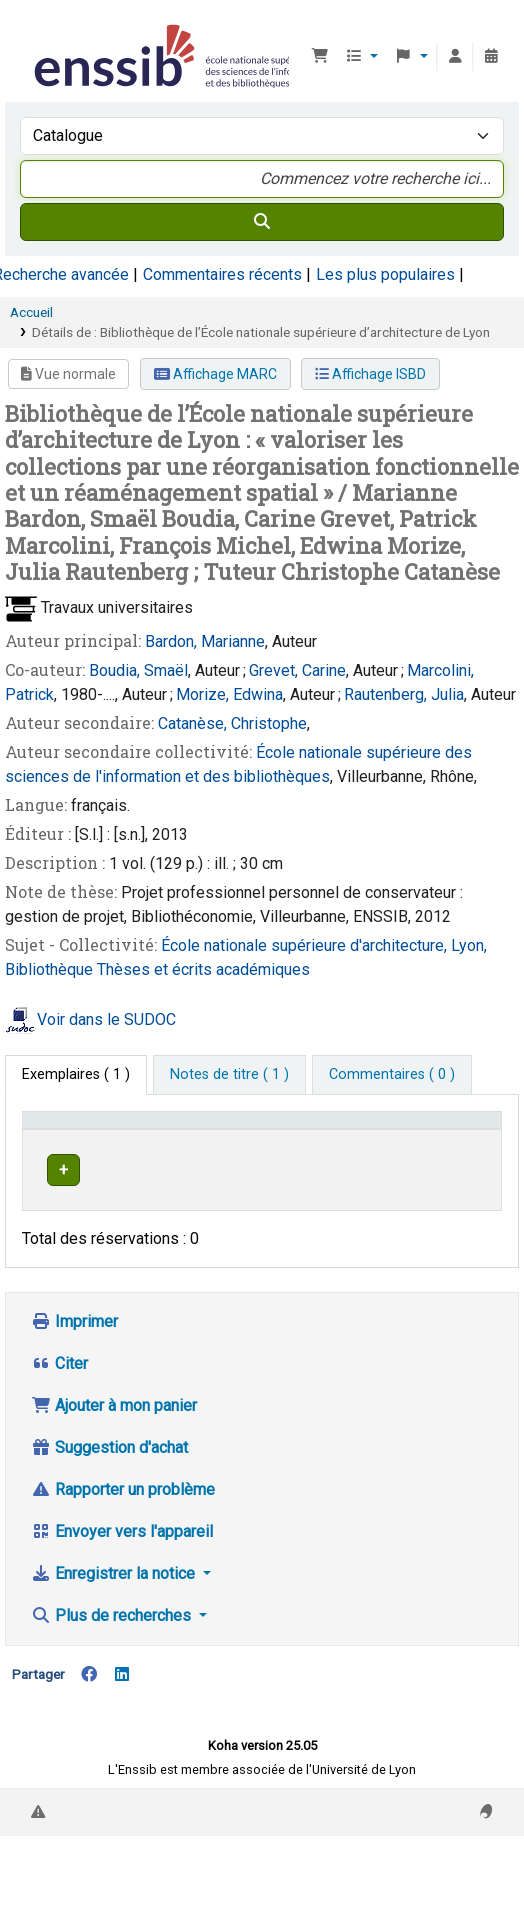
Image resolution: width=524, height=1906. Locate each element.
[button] (320, 57)
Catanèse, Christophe (232, 723)
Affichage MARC (215, 374)
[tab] (229, 1075)
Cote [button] (362, 1149)
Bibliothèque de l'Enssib (37, 29)
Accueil (31, 312)
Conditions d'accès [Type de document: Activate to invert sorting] (65, 1139)
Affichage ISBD (370, 374)
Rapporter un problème (123, 1542)
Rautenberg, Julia (404, 694)
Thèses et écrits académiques (203, 969)
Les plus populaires (385, 274)
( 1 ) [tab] (76, 1074)
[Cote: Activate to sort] (380, 1140)
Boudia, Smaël (138, 670)
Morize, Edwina (229, 694)
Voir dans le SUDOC (106, 1020)
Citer (59, 1416)
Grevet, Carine (297, 670)
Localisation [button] (269, 1149)
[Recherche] (262, 222)
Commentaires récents (222, 274)
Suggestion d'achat (109, 1500)
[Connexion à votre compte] (455, 57)
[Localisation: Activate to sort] (280, 1140)
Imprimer (74, 1374)
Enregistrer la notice (115, 1626)
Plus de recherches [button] (113, 1668)
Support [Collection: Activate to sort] (165, 1149)
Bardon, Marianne (205, 641)
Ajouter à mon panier (114, 1458)
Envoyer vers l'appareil (122, 1584)
